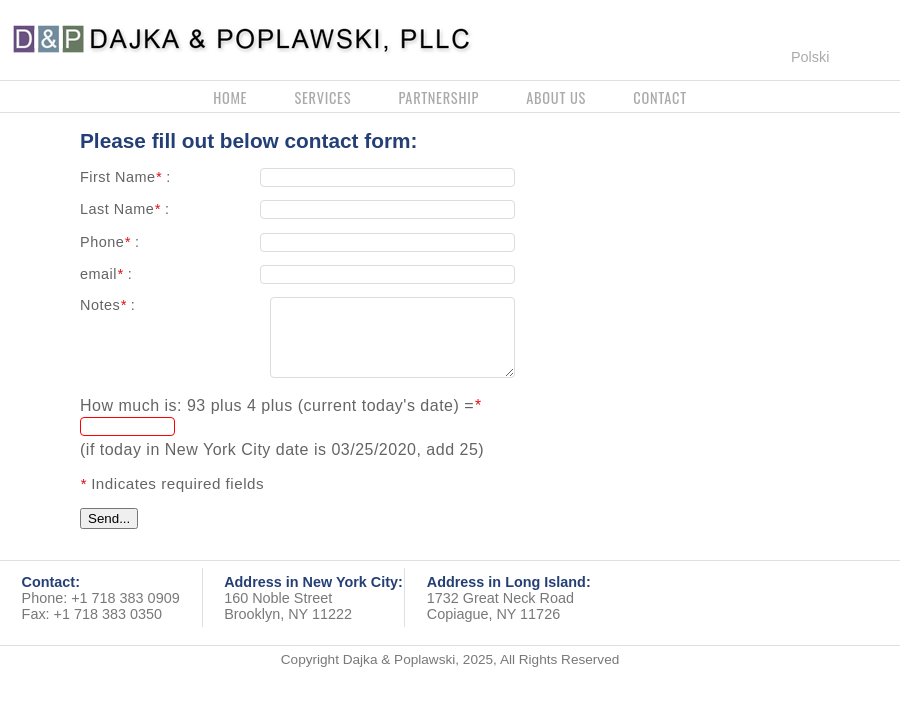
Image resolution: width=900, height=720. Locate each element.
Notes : (107, 305)
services (322, 97)
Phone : (109, 242)
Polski (810, 57)
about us (556, 97)
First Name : (125, 177)
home (230, 97)
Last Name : (124, 209)
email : (106, 274)
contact (660, 97)
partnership (438, 97)
